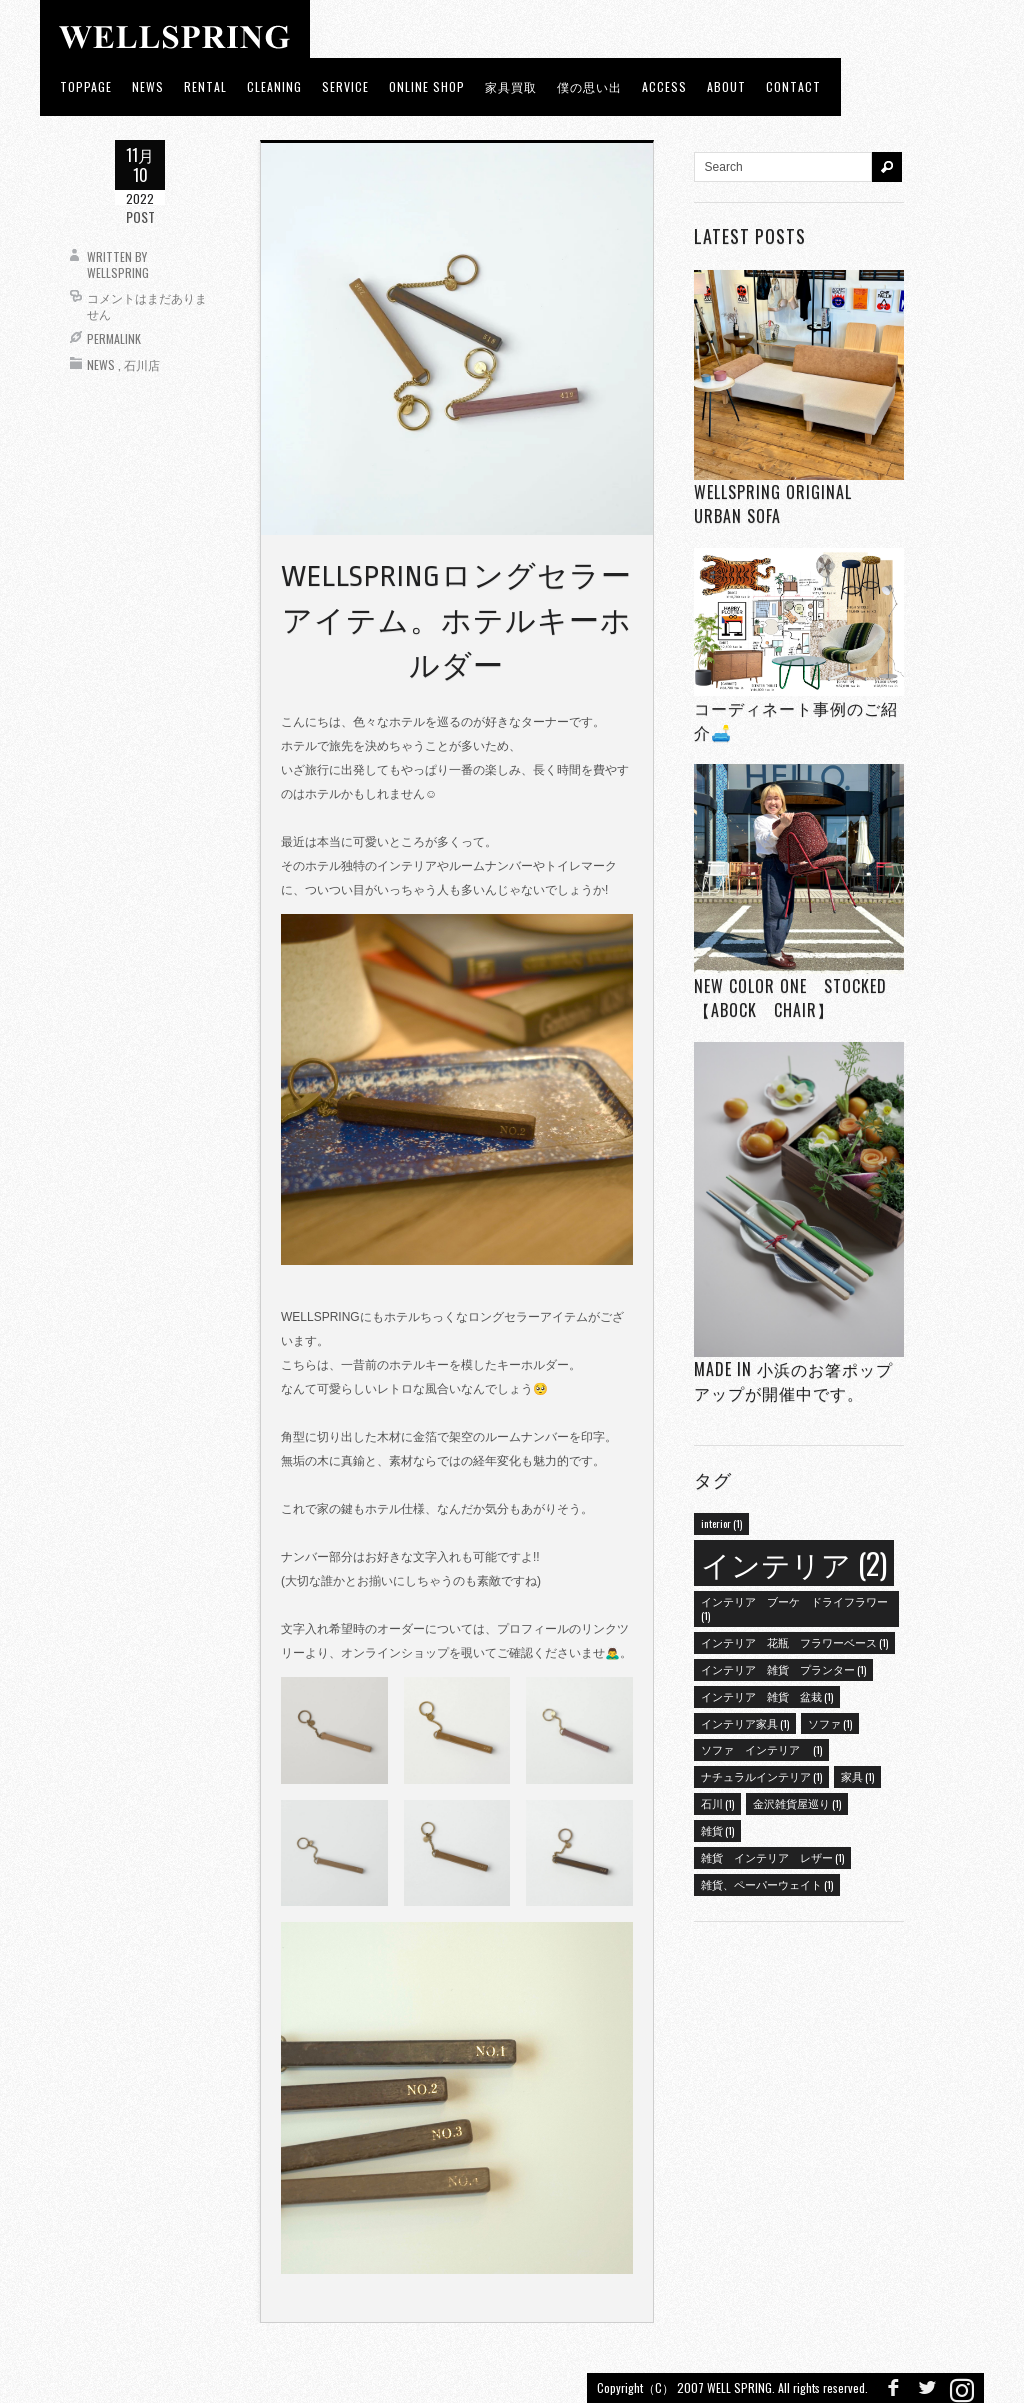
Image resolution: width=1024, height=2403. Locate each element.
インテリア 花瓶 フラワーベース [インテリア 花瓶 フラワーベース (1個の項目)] (794, 1642)
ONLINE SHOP (427, 86)
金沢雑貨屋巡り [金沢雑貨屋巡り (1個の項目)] (797, 1803)
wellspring (118, 272)
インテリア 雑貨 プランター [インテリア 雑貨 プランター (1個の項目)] (783, 1669)
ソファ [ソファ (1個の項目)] (830, 1723)
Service (345, 86)
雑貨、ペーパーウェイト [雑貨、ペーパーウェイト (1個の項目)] (767, 1884)
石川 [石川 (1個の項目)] (717, 1803)
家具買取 (511, 86)
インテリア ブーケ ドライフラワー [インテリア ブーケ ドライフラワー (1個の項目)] (794, 1608)
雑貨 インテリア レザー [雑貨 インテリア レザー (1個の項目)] (772, 1857)
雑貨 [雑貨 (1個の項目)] (717, 1830)
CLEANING (274, 86)
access (664, 86)
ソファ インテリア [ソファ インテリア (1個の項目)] (761, 1749)
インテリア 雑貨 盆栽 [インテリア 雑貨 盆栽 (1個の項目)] (767, 1696)
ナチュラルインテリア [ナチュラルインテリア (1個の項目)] (761, 1776)
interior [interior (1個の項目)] (721, 1523)
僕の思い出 (589, 86)
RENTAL (205, 86)
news (148, 86)
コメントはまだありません (147, 305)
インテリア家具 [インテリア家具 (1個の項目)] (745, 1723)
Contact (793, 86)
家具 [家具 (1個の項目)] (857, 1776)
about (726, 86)
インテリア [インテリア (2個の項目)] (794, 1562)
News (101, 364)
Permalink (114, 338)
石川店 (142, 364)
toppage (86, 86)
